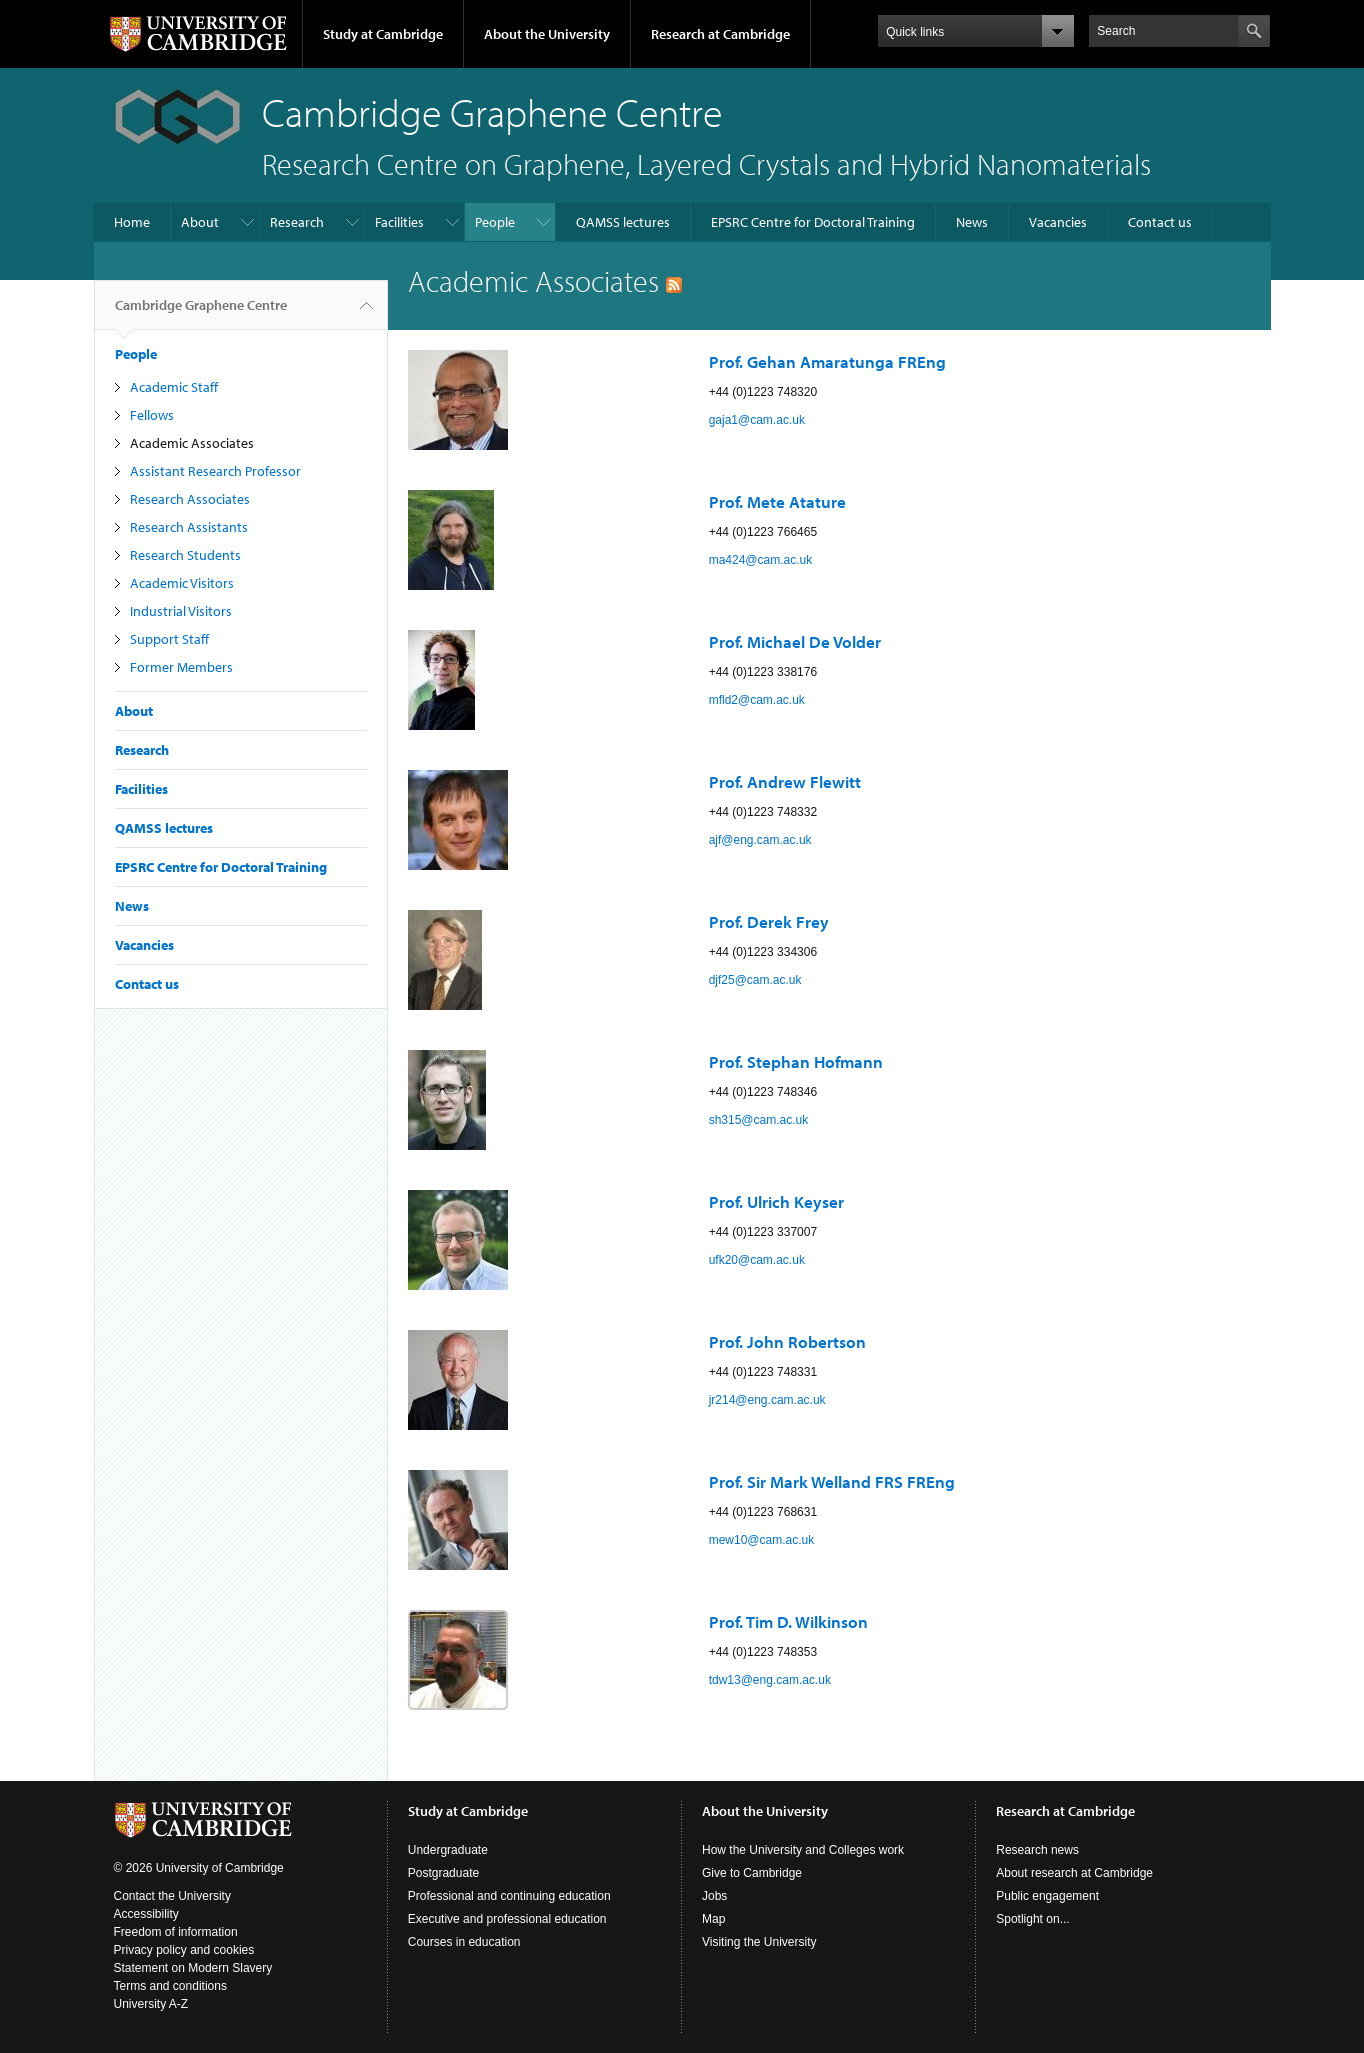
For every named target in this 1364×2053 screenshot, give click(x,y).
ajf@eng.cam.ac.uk (760, 840)
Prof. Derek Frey (769, 921)
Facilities (399, 222)
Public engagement (1047, 1896)
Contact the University (172, 1896)
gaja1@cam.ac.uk (757, 420)
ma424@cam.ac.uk (761, 560)
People (495, 222)
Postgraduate (443, 1873)
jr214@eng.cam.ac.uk (767, 1400)
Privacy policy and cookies (184, 1950)
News (972, 222)
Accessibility (146, 1914)
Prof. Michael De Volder (795, 641)
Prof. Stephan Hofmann (796, 1061)
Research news (1037, 1850)
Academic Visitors (182, 583)
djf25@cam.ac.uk (755, 980)
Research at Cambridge (720, 34)
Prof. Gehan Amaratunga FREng (827, 361)
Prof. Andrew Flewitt (785, 781)
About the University (547, 34)
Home (132, 222)
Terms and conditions (170, 1986)
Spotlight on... (1032, 1919)
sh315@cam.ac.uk (759, 1120)
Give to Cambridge (752, 1873)
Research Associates (190, 499)
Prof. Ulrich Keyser (776, 1201)
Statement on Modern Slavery (193, 1968)
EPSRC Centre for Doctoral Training (813, 222)
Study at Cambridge (383, 34)
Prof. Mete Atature (777, 501)
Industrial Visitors (181, 611)
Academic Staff (174, 387)
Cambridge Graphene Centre (201, 313)
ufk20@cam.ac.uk (757, 1260)
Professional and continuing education (509, 1896)
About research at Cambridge (1074, 1873)
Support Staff (169, 639)
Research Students (185, 555)
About (200, 222)
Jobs (714, 1896)
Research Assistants (189, 527)
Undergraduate (448, 1850)
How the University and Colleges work (803, 1850)
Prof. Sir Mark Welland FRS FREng (832, 1481)
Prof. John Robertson (787, 1341)
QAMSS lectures (623, 222)
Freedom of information (176, 1932)
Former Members (181, 667)
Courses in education (464, 1942)
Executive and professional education (507, 1919)
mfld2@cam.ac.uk (757, 700)
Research (297, 222)
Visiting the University (759, 1942)
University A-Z (151, 2004)
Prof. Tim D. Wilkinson (788, 1621)
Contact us (1160, 222)
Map (713, 1919)
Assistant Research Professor (215, 471)
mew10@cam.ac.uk (762, 1540)
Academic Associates (192, 443)
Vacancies (1058, 222)
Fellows (152, 415)
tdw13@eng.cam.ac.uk (770, 1680)
